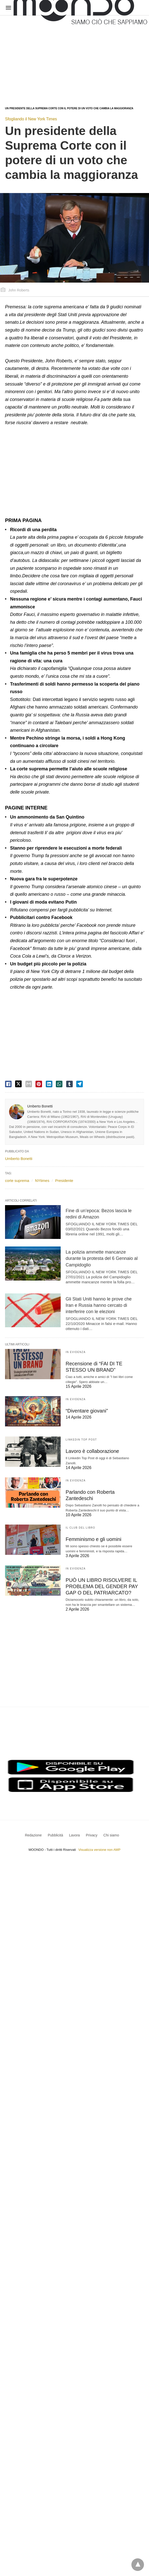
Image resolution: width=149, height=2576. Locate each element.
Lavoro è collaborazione (92, 1451)
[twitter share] (18, 1083)
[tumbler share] (69, 1084)
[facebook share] (8, 1084)
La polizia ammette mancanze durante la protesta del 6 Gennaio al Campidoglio (102, 1258)
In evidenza (76, 1352)
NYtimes (42, 1180)
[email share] (28, 1084)
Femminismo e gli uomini (93, 1539)
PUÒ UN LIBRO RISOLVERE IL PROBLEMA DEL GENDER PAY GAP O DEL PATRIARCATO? (102, 1586)
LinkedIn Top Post (81, 1439)
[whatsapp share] (59, 1084)
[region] (47, 56)
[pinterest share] (38, 1084)
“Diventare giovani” (87, 1411)
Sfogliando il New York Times (31, 119)
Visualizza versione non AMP (99, 1850)
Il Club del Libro (80, 1527)
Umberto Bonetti (40, 1106)
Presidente (64, 1180)
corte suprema (17, 1180)
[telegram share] (79, 1084)
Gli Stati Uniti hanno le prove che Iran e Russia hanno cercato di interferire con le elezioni (99, 1305)
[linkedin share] (49, 1084)
